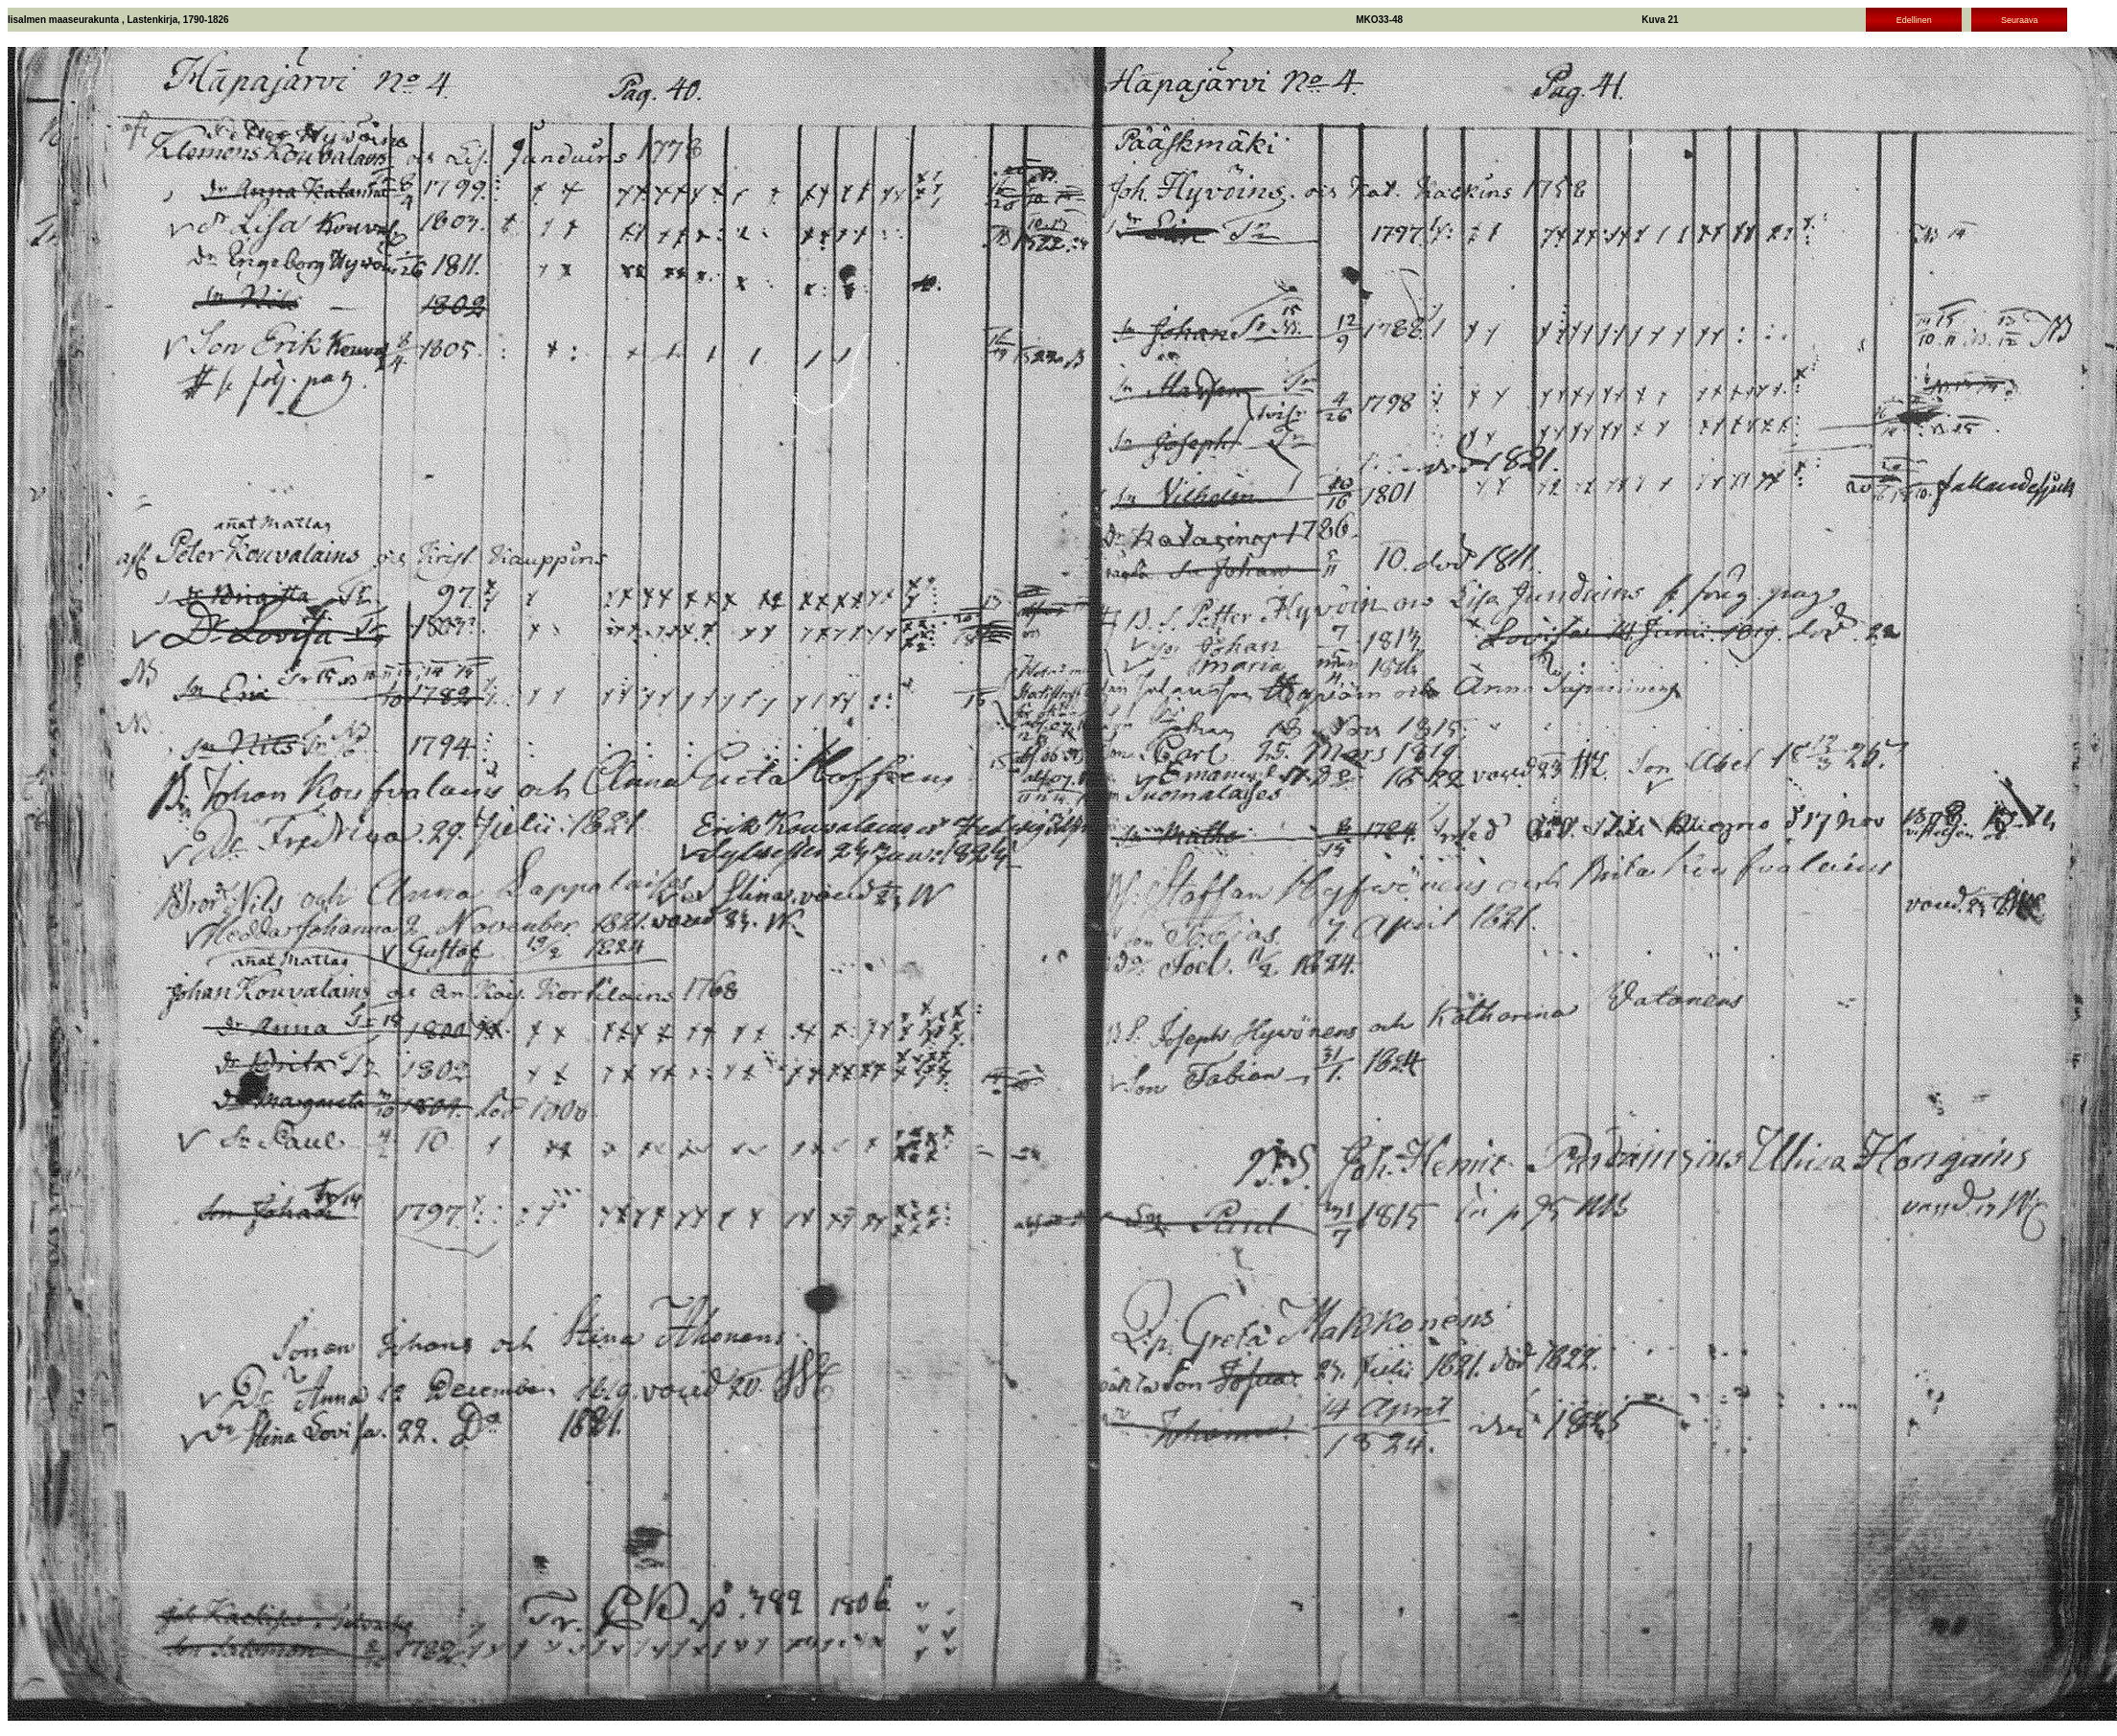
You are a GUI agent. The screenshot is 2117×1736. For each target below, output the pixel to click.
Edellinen (1914, 20)
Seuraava (2019, 20)
